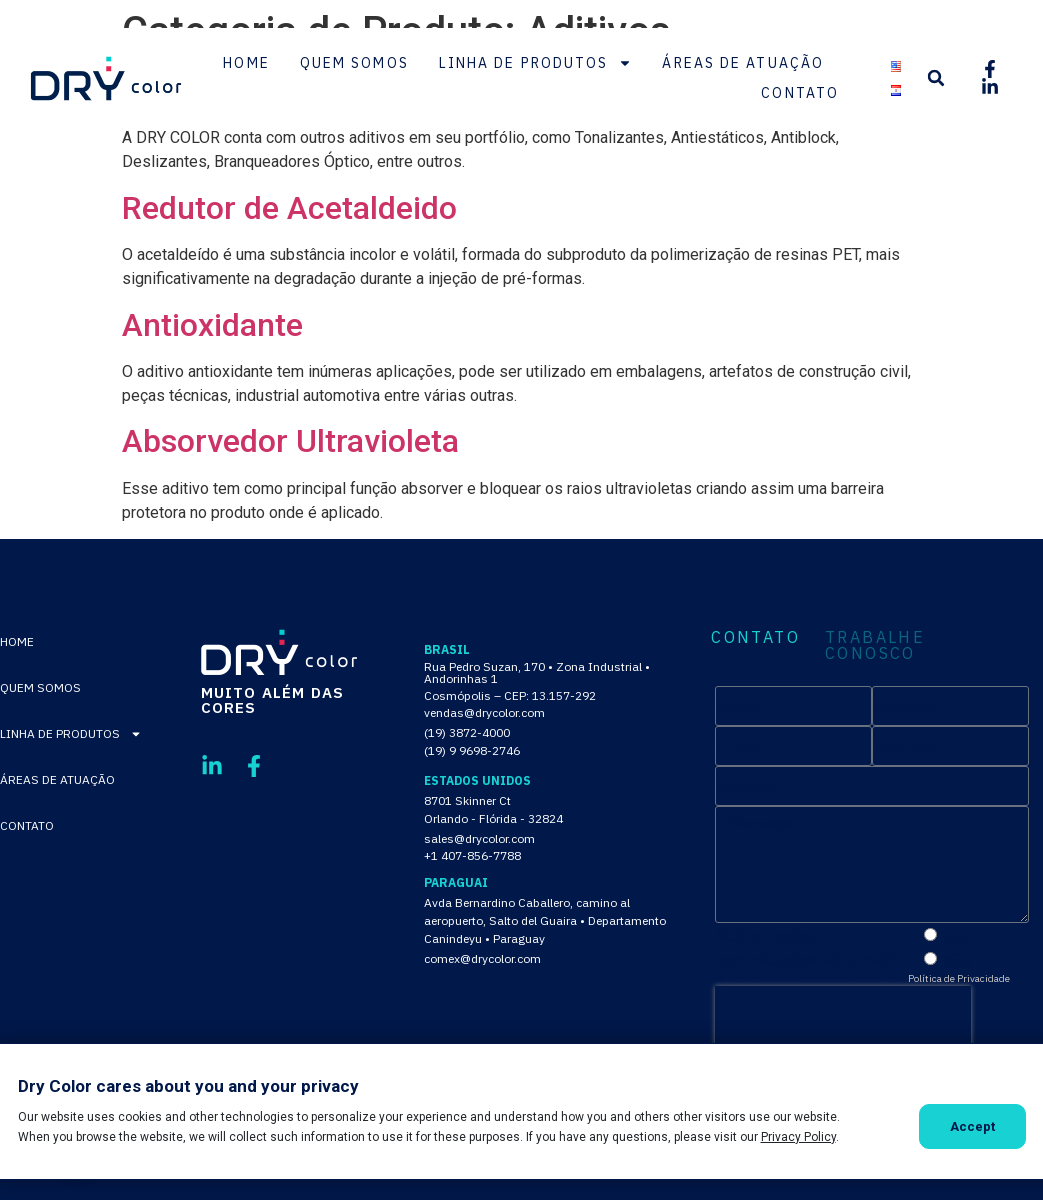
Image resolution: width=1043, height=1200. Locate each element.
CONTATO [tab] (755, 638)
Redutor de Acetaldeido (289, 208)
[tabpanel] (872, 886)
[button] (936, 78)
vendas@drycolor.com (484, 712)
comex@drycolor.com (482, 958)
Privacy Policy (798, 1137)
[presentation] (843, 1016)
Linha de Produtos (536, 63)
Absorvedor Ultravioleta (290, 441)
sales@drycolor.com (479, 838)
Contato (800, 93)
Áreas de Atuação (743, 63)
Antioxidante (212, 325)
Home (246, 63)
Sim (954, 936)
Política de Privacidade (959, 978)
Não (956, 960)
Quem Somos (354, 63)
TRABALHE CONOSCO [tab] (875, 645)
